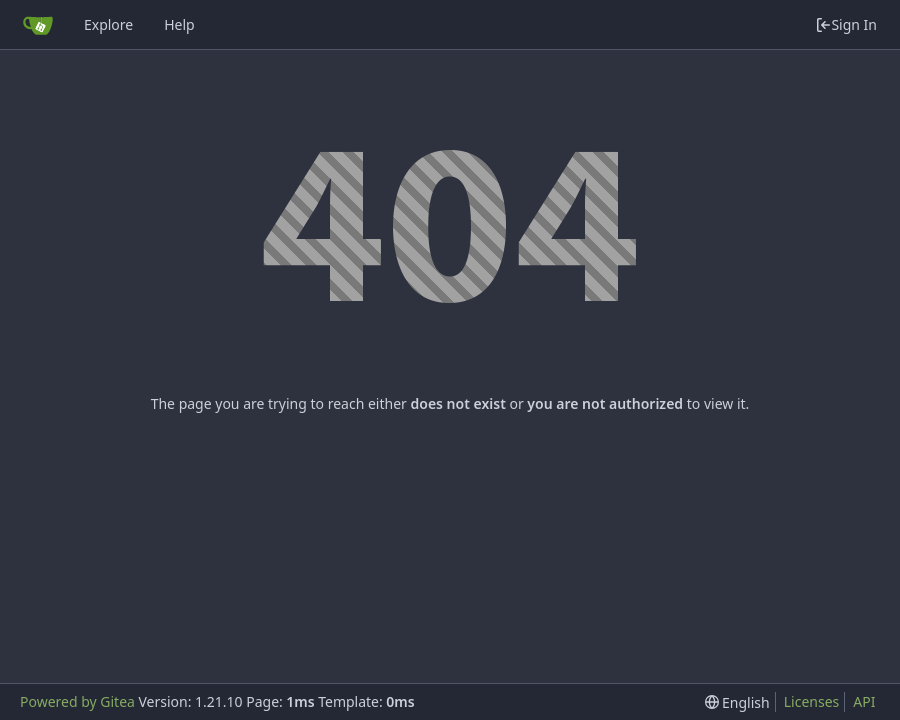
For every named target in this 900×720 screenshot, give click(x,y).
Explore (108, 24)
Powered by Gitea (77, 701)
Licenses (812, 701)
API (864, 701)
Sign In (846, 24)
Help (179, 24)
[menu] (737, 702)
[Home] (38, 25)
